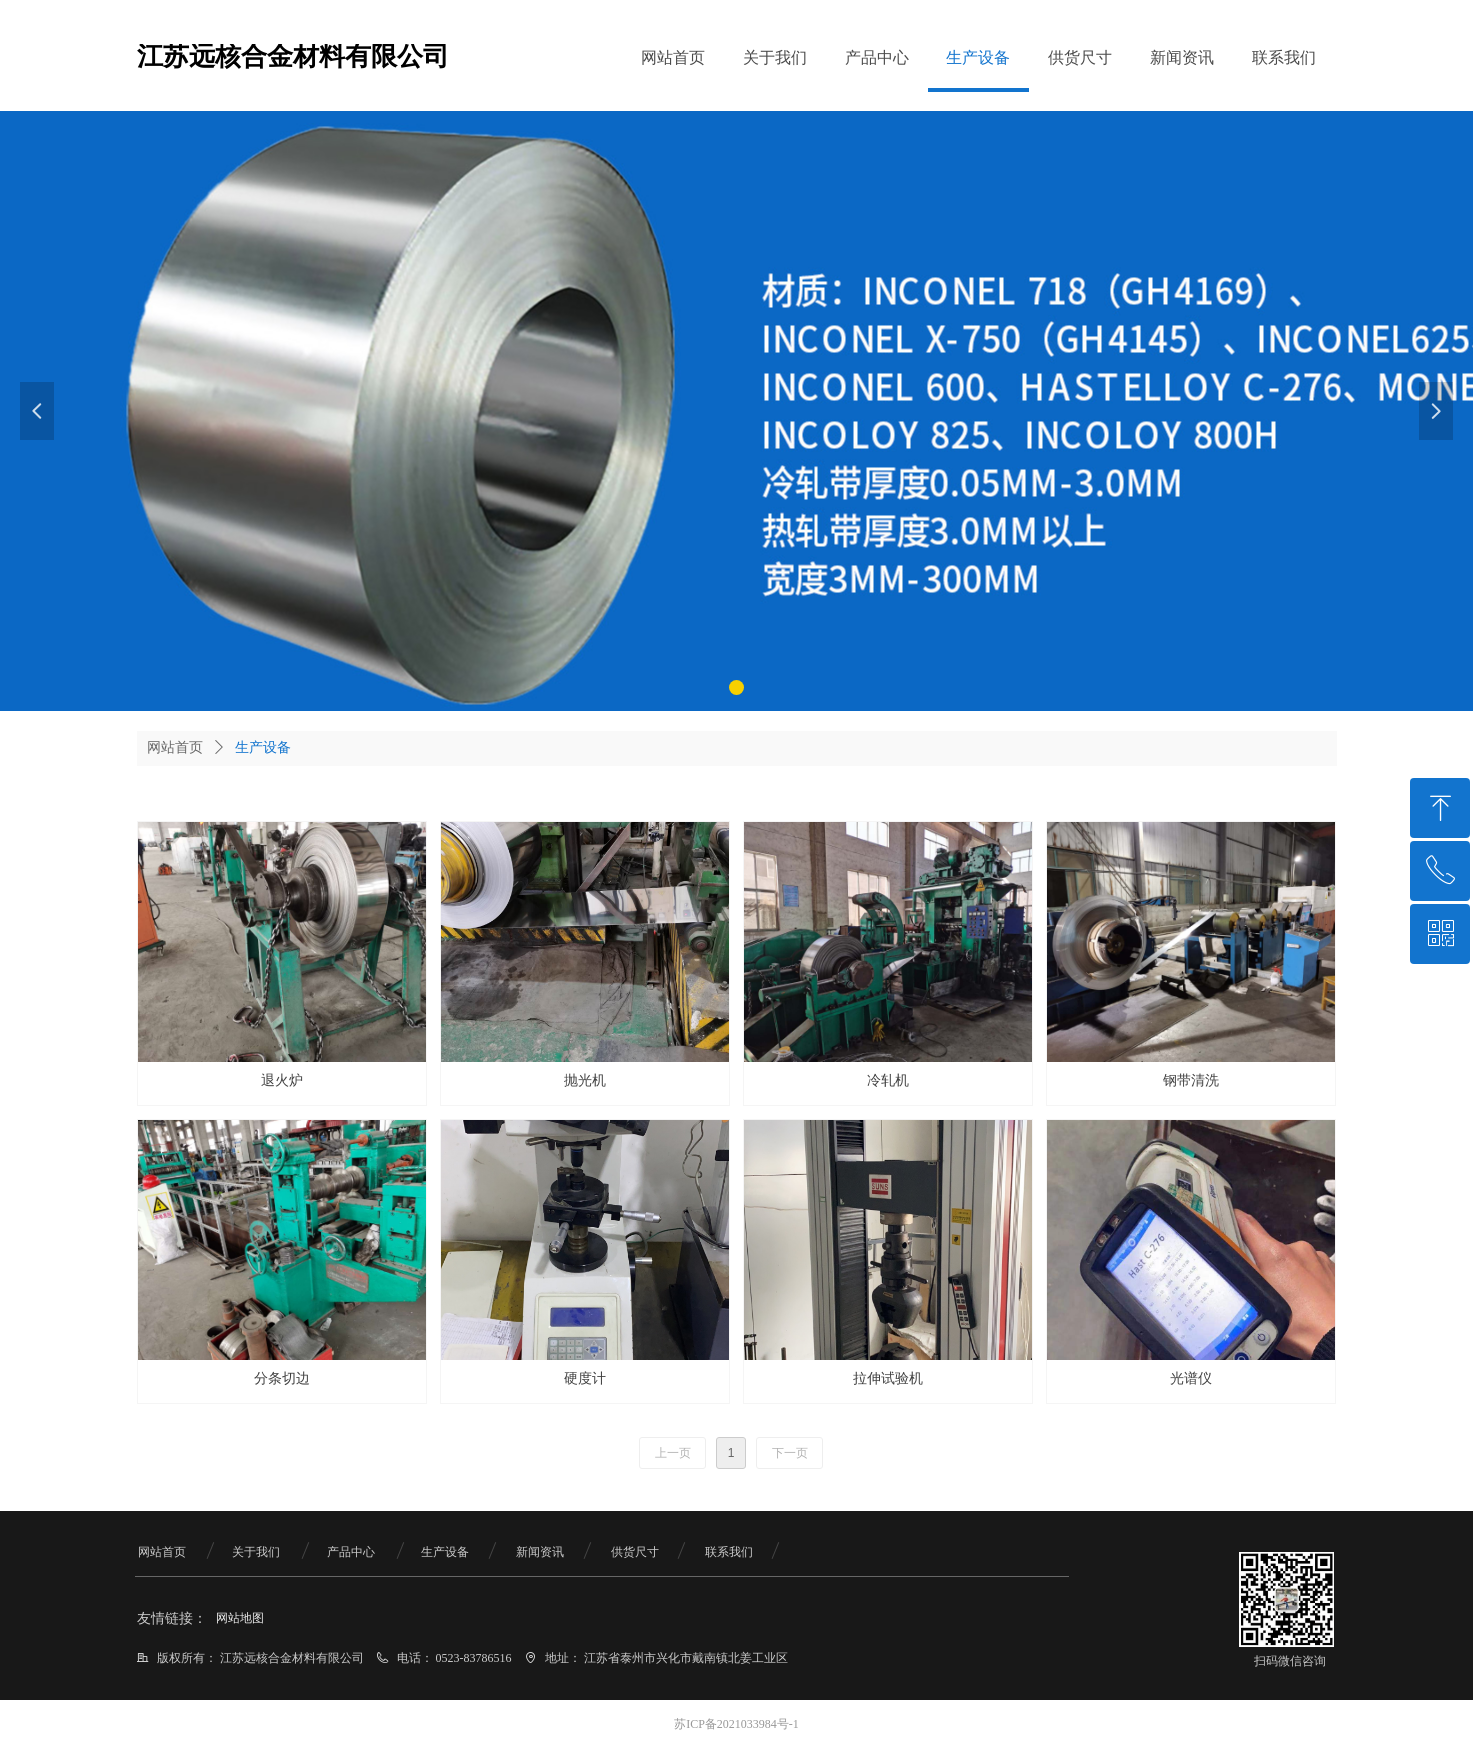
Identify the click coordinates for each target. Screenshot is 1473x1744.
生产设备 (263, 747)
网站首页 (175, 747)
